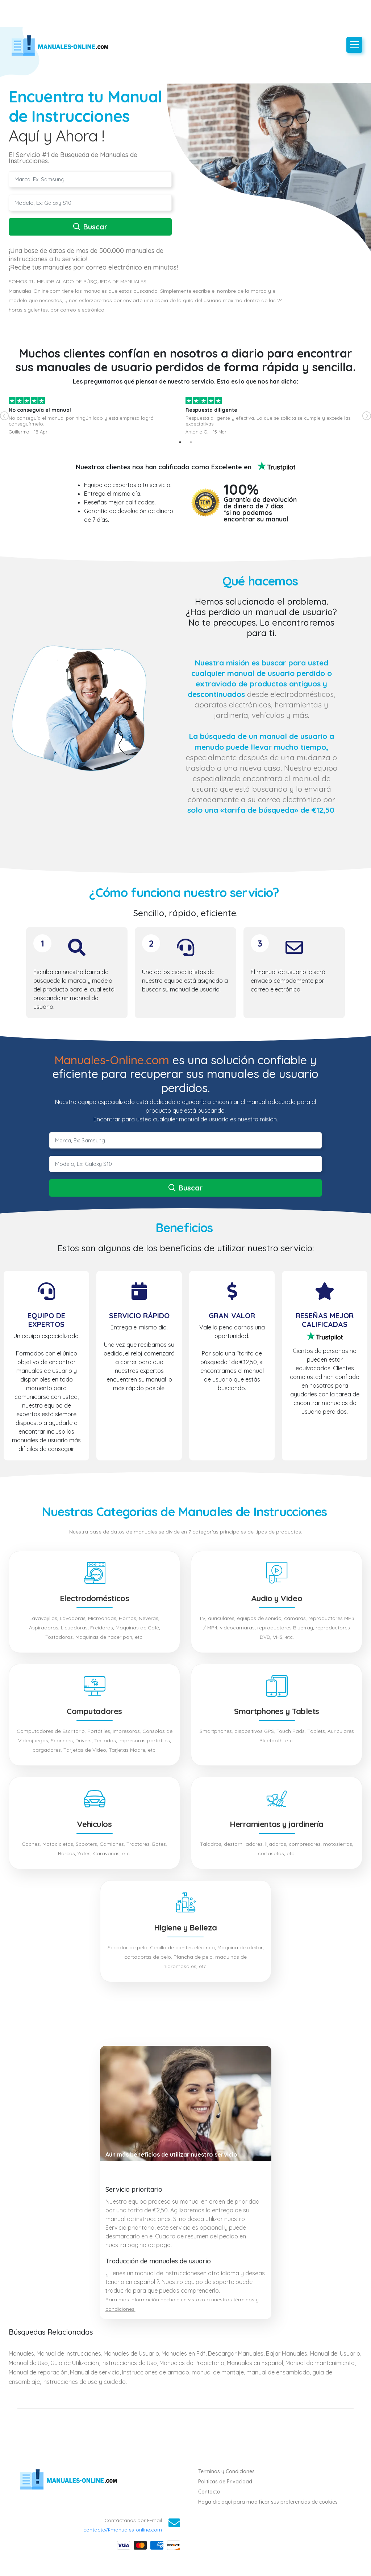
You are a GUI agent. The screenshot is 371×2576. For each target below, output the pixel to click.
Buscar (90, 226)
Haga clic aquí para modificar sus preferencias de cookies (268, 2502)
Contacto (209, 2491)
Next (366, 415)
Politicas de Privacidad (225, 2481)
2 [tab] (191, 442)
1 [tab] (180, 442)
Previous (4, 415)
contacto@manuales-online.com (122, 2529)
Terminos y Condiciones (226, 2471)
